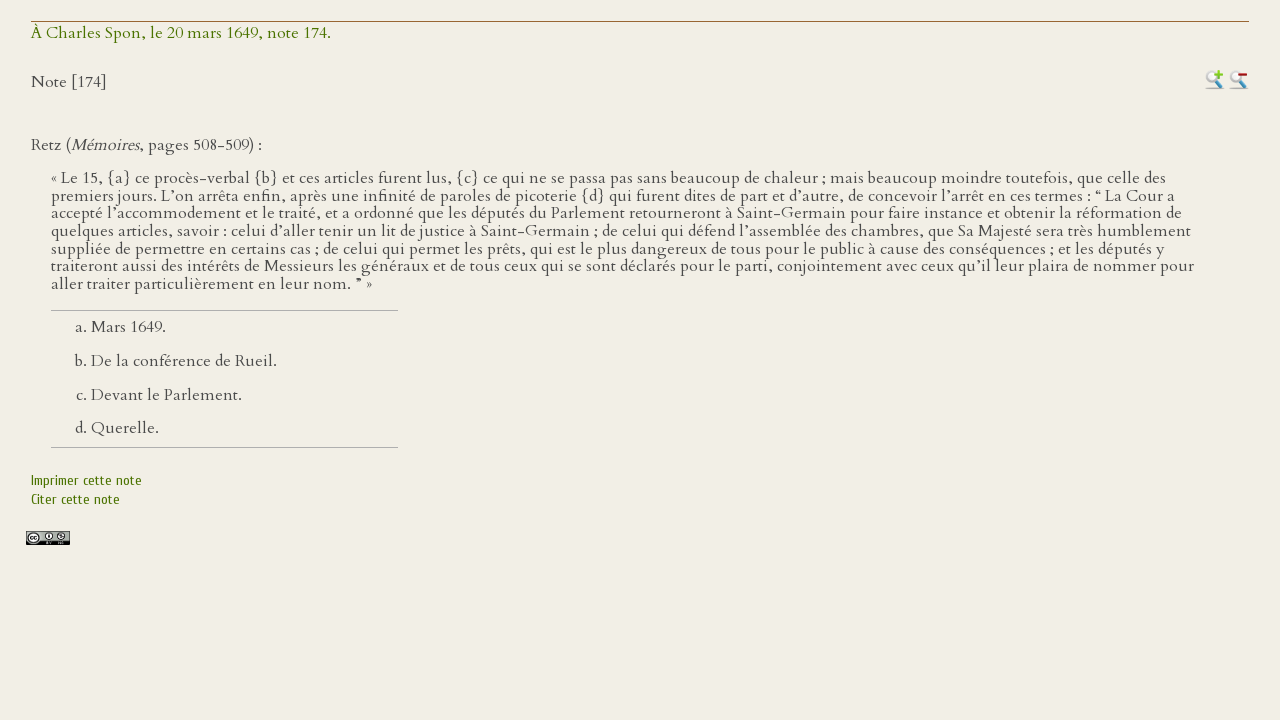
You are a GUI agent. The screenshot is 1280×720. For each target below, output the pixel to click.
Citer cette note (75, 499)
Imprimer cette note (86, 480)
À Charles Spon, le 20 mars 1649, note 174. (181, 33)
